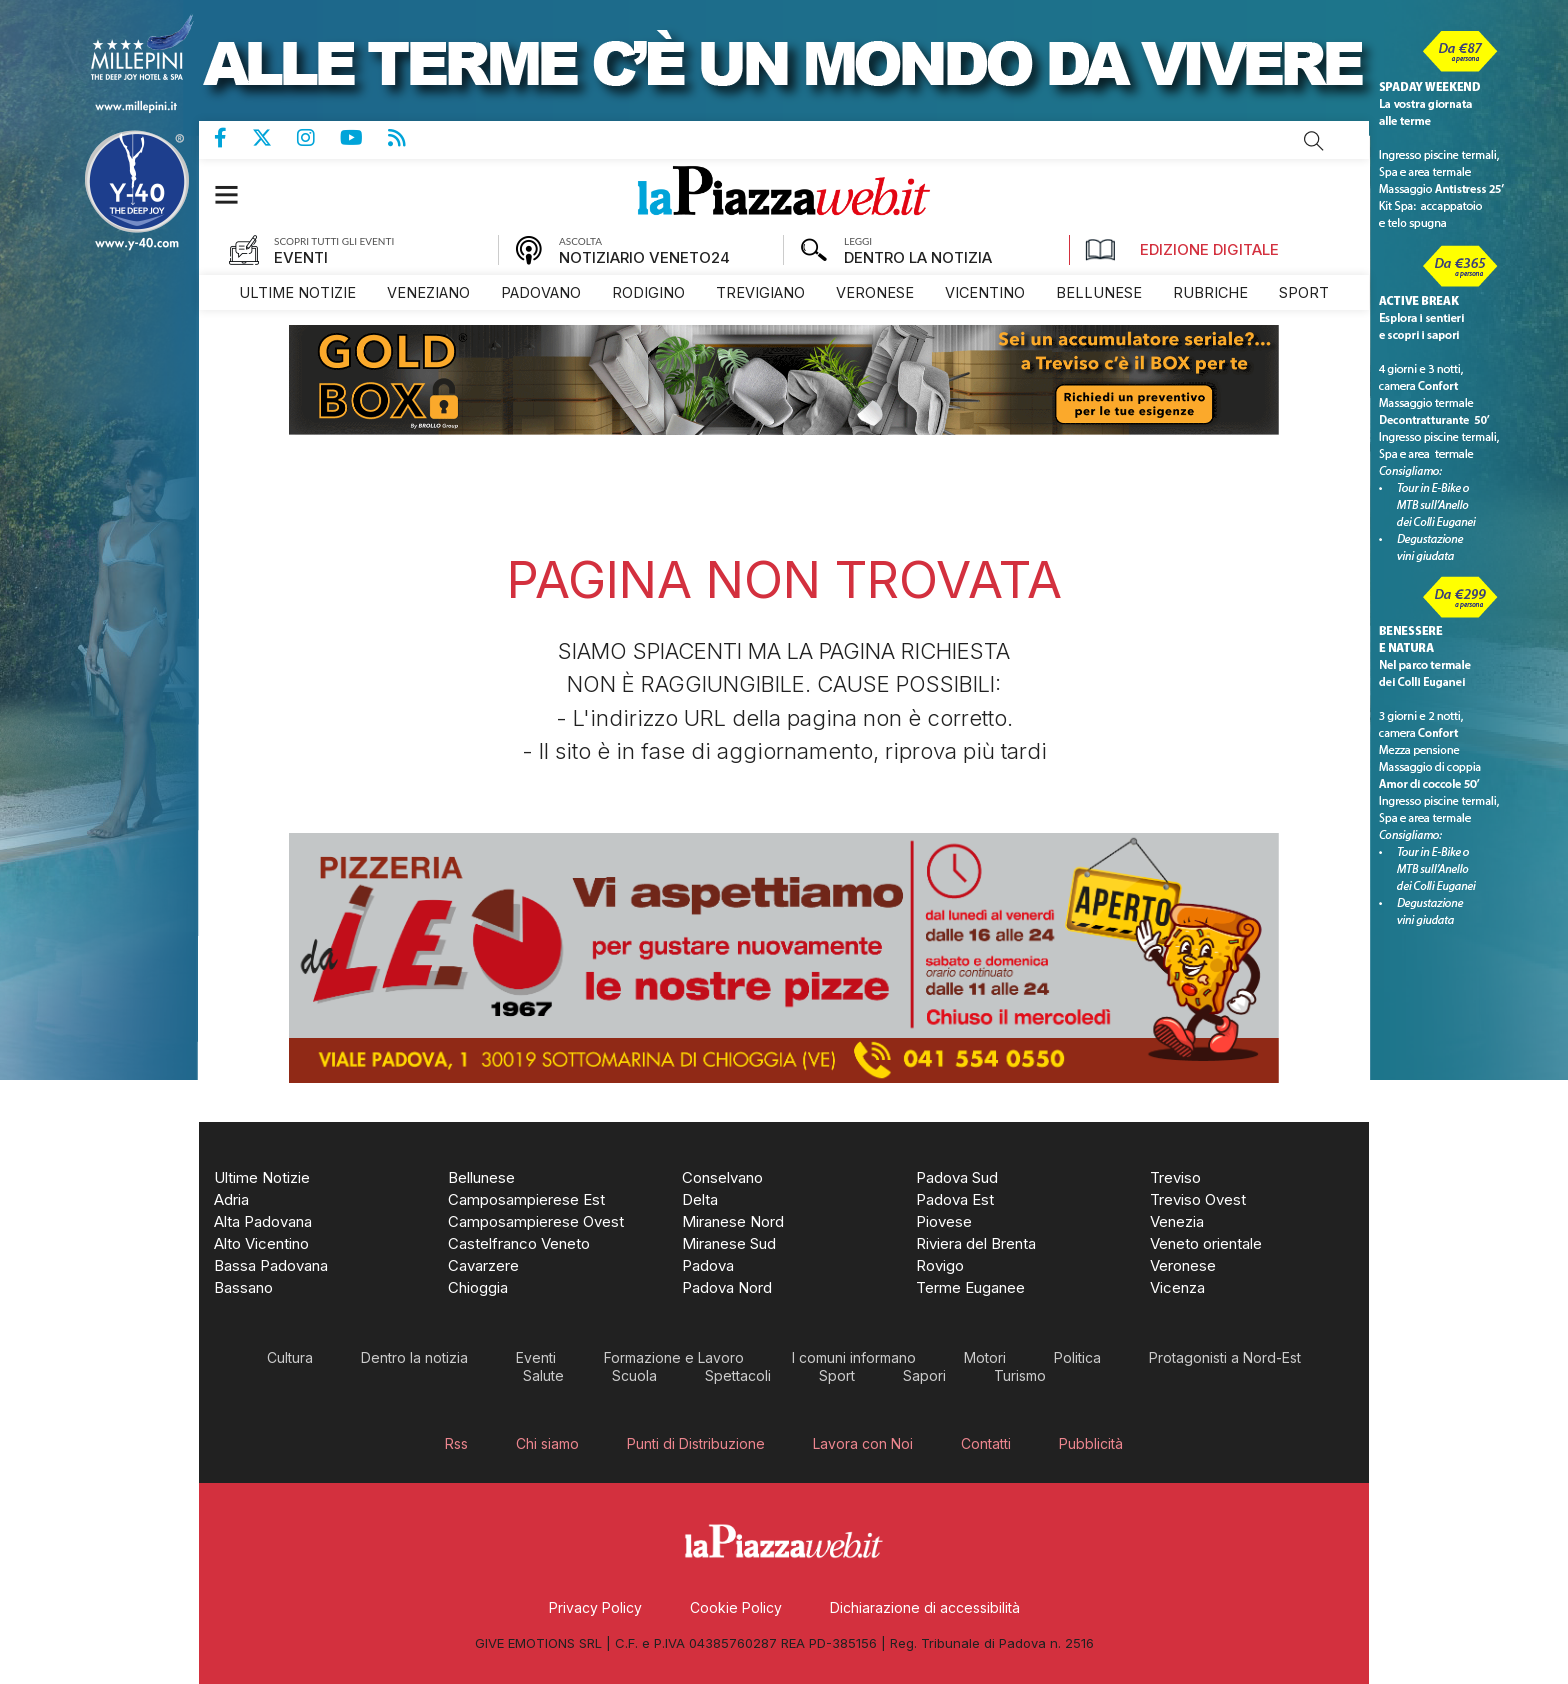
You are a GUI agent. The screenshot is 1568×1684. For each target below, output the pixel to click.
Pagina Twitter (274, 138)
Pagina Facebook (233, 138)
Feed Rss (409, 138)
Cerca (1314, 141)
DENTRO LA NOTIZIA (918, 257)
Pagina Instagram (318, 138)
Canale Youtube (364, 138)
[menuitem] (297, 292)
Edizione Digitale (1182, 250)
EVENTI (301, 257)
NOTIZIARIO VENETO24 (644, 257)
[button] (236, 194)
